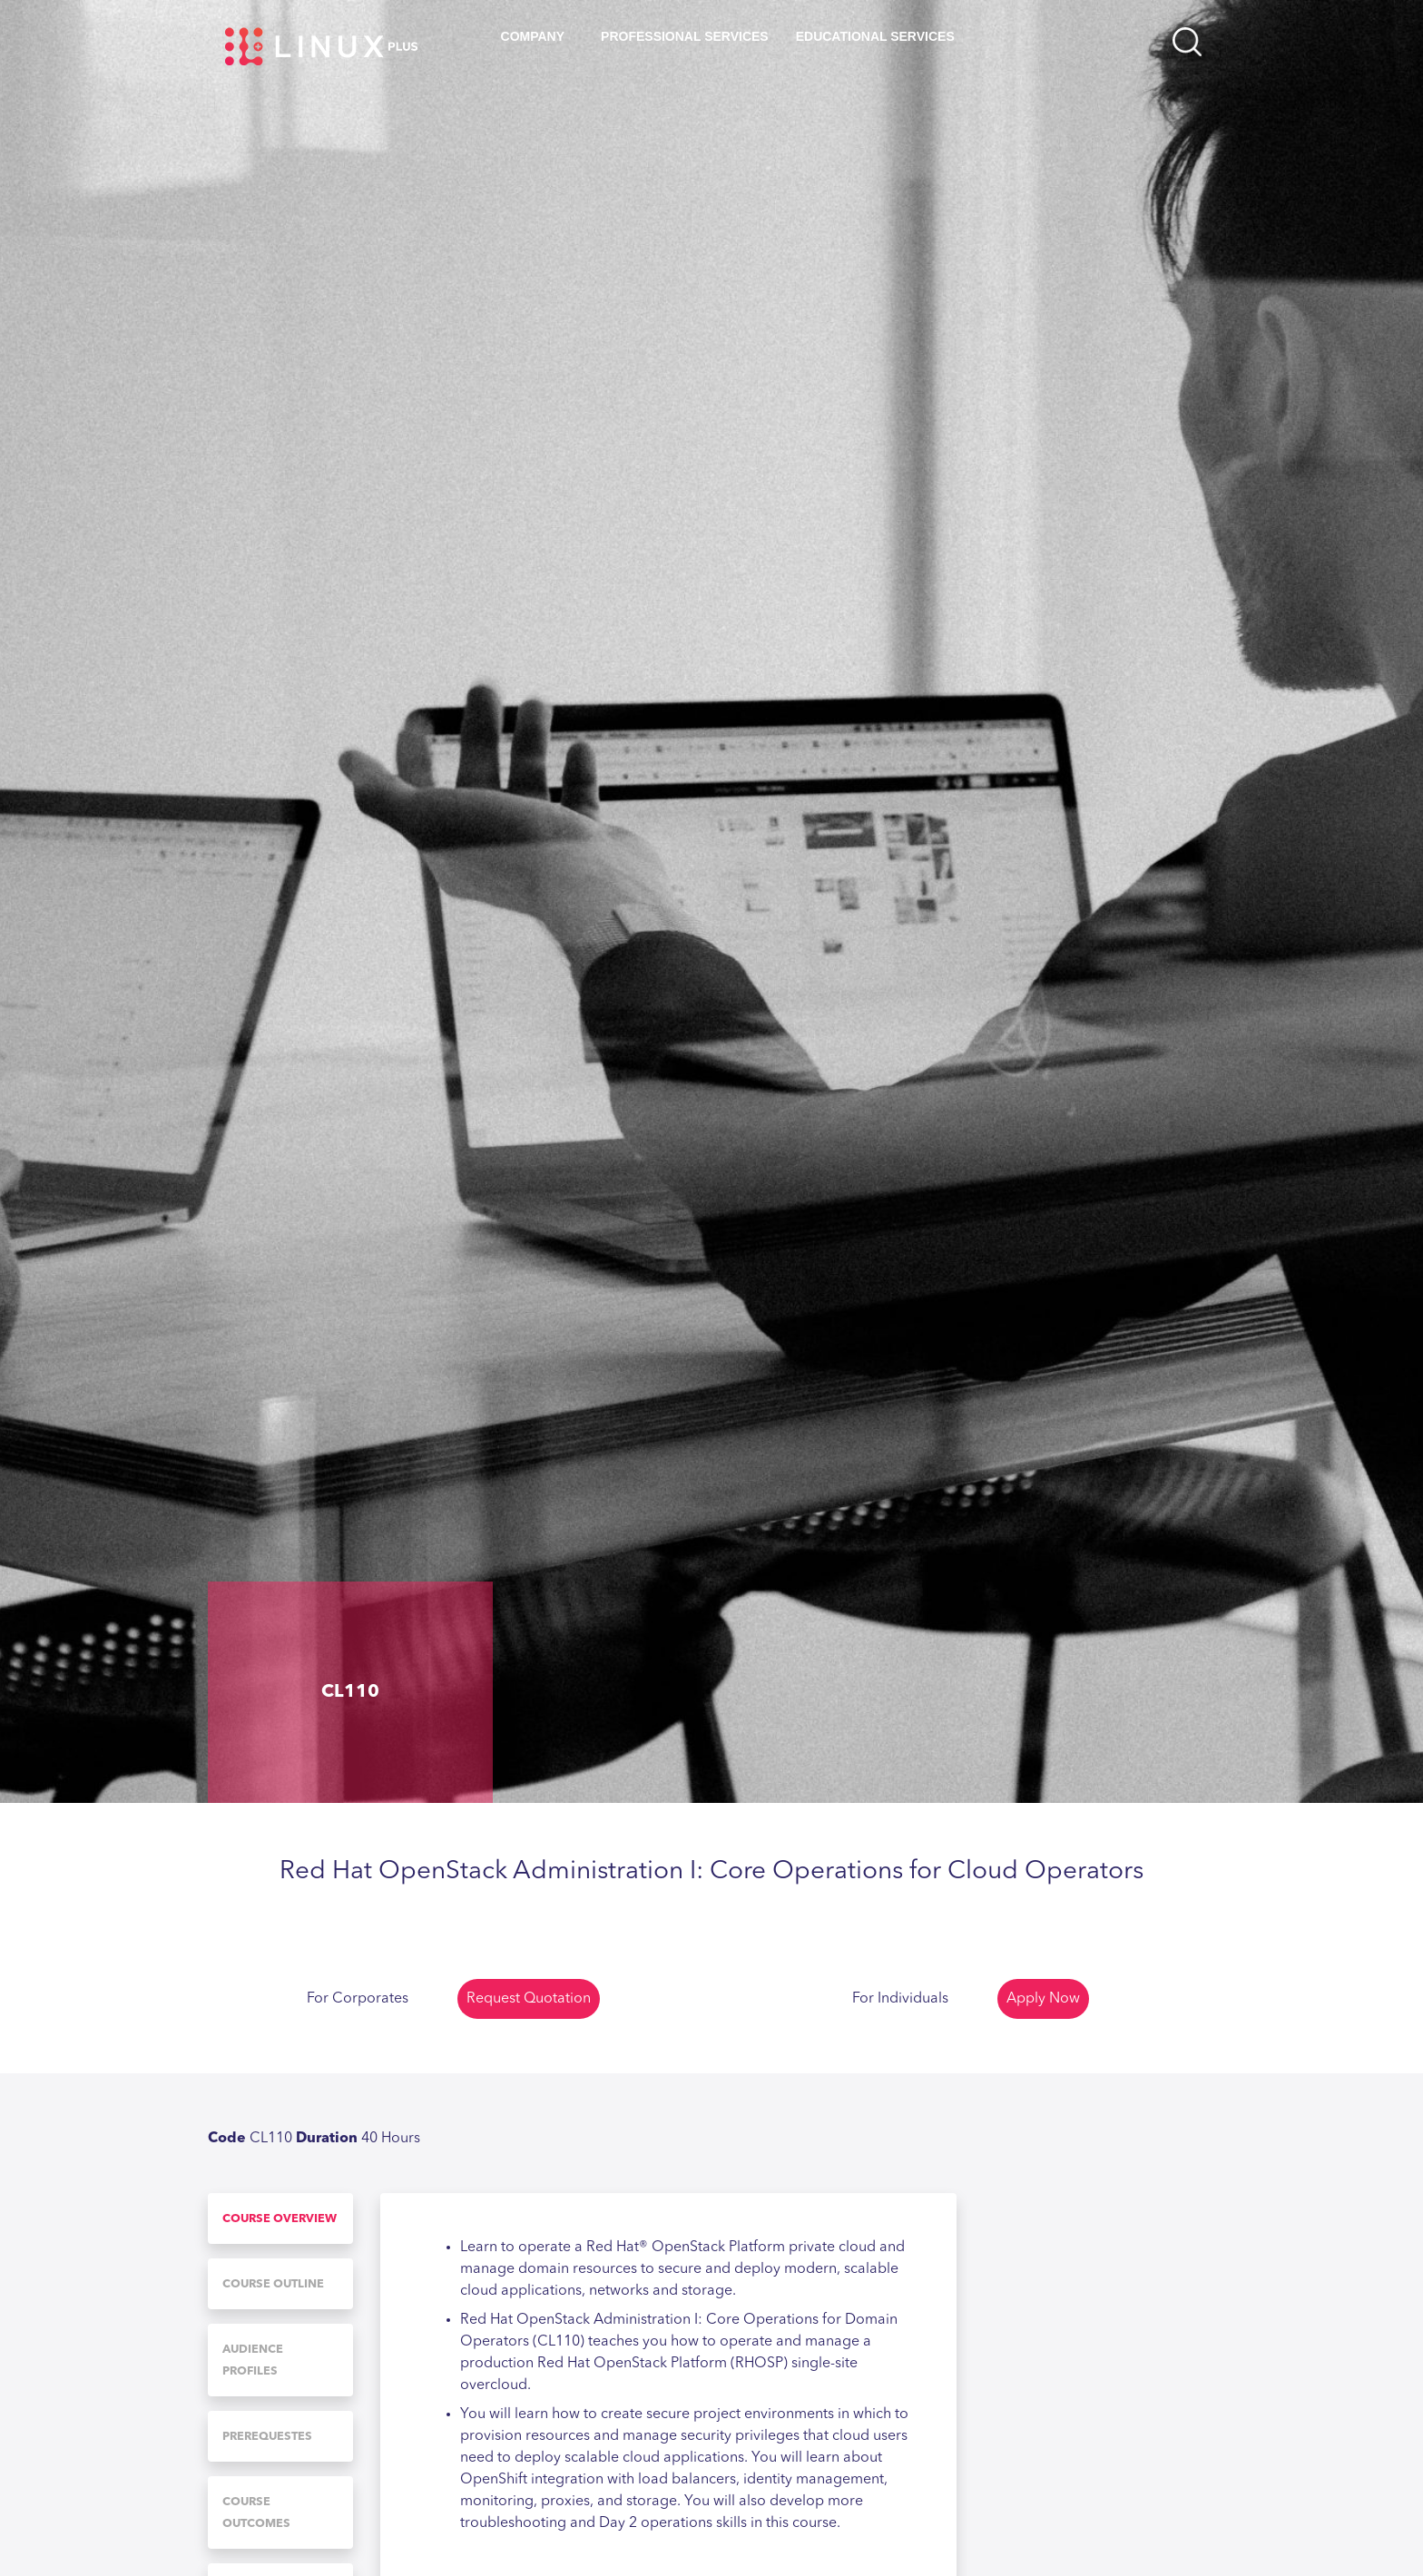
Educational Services (875, 36)
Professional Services (685, 36)
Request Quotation (528, 1999)
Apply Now (1043, 1999)
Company (533, 36)
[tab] (280, 2218)
